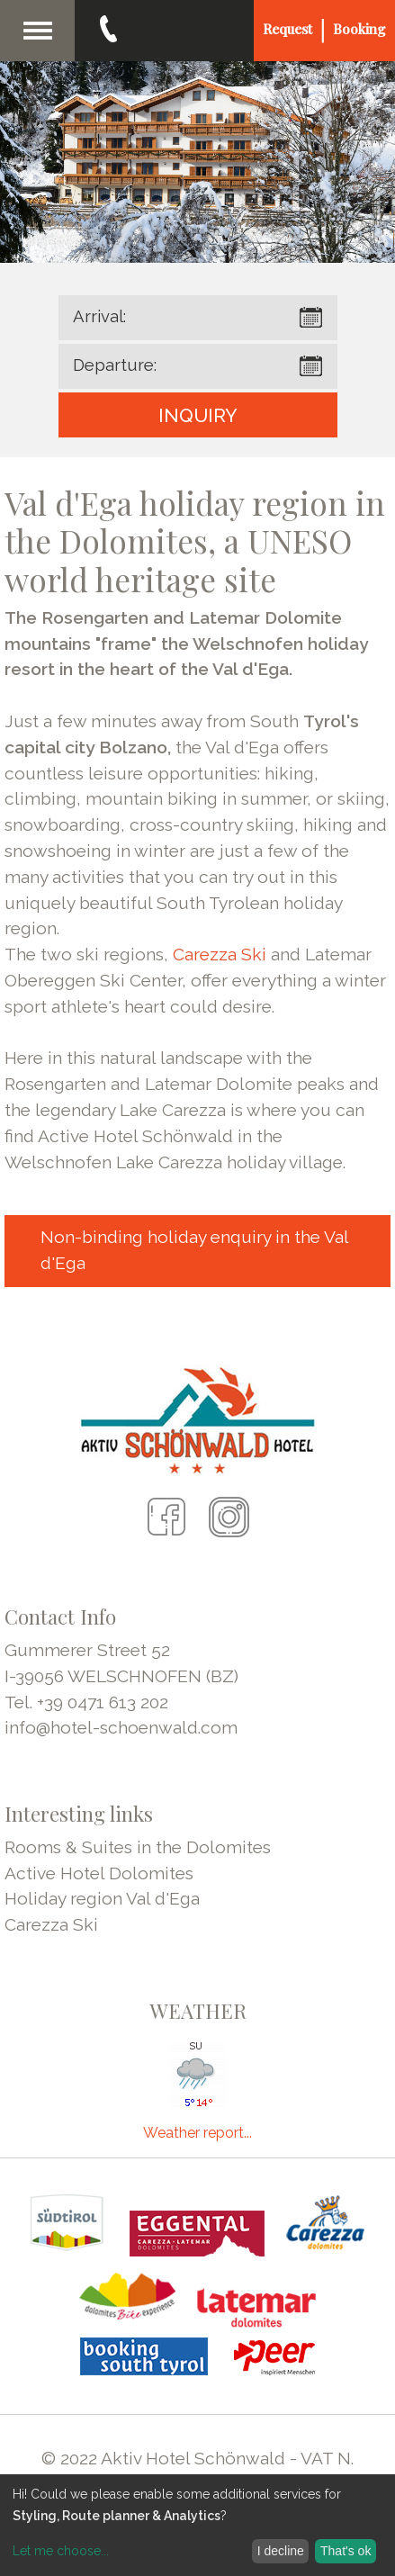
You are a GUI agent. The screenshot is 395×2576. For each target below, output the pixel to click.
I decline (280, 2551)
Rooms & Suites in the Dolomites (137, 1847)
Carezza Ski (219, 954)
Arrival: (99, 316)
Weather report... (197, 2132)
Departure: (115, 365)
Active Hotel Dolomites (98, 1873)
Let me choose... (61, 2551)
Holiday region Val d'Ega (102, 1898)
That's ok (345, 2551)
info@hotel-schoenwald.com (121, 1727)
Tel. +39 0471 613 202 (86, 1702)
